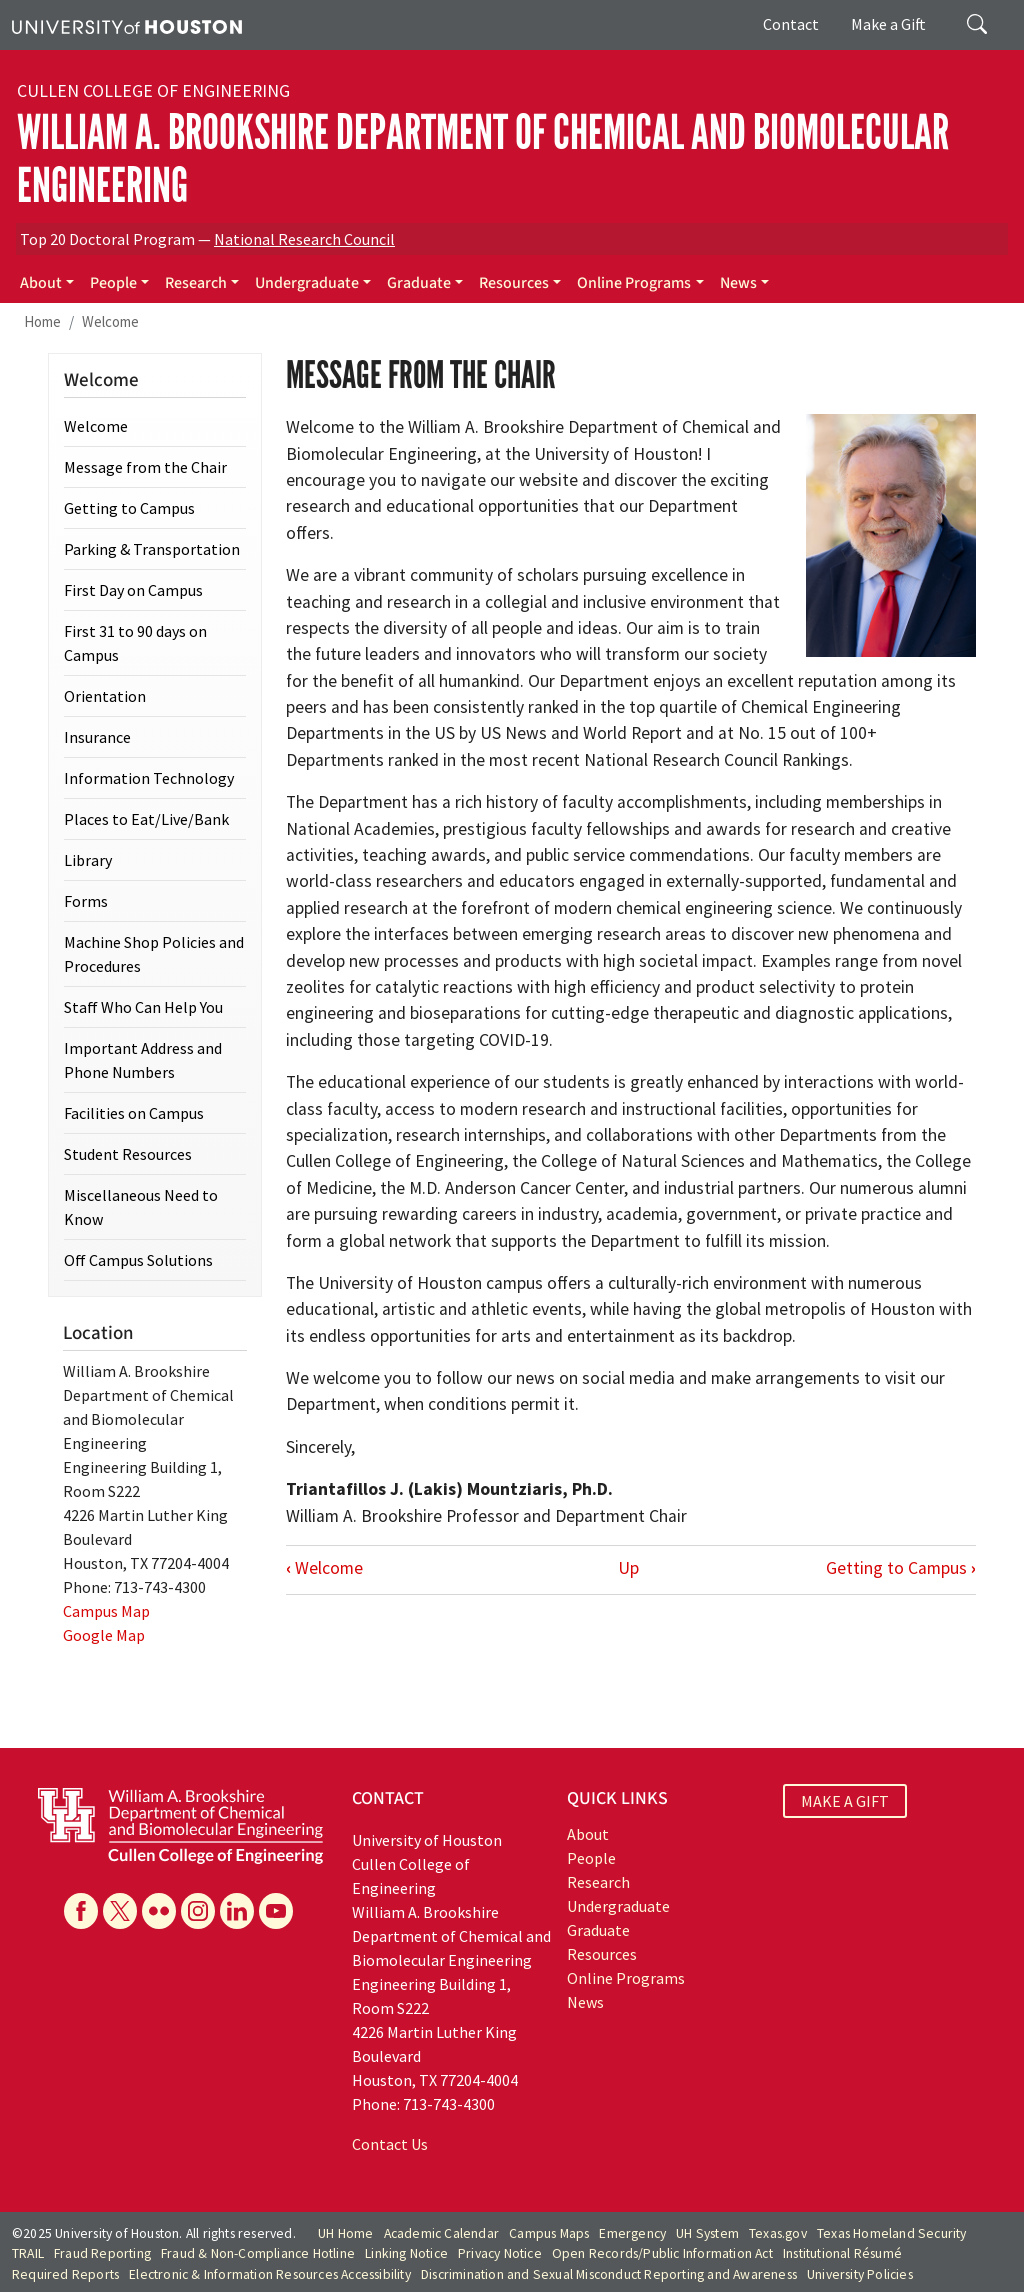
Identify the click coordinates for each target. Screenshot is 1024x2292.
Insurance (97, 737)
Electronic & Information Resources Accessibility (270, 2274)
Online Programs (634, 283)
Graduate (419, 283)
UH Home (345, 2233)
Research (196, 283)
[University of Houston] (127, 25)
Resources (514, 283)
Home (42, 321)
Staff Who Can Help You (143, 1007)
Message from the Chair (145, 467)
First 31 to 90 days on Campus (135, 643)
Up (628, 1568)
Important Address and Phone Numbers (143, 1060)
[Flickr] (159, 1911)
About (41, 283)
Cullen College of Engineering (153, 91)
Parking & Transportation (152, 549)
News (738, 283)
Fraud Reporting (102, 2253)
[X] (120, 1911)
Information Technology (149, 778)
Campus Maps (549, 2233)
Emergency (632, 2233)
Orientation (105, 696)
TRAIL (28, 2253)
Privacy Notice (500, 2253)
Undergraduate (307, 283)
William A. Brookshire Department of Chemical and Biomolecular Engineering (483, 159)
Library (88, 860)
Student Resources (128, 1154)
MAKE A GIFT (845, 1801)
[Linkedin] (237, 1911)
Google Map (104, 1635)
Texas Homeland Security (892, 2233)
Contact (791, 24)
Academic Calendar (441, 2233)
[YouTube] (276, 1911)
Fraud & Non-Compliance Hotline (258, 2253)
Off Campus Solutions (138, 1260)
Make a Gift (888, 24)
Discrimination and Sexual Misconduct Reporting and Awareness (609, 2274)
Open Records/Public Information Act (662, 2253)
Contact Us (390, 2144)
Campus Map (106, 1611)
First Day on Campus (133, 590)
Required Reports (65, 2274)
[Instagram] (198, 1911)
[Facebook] (81, 1911)
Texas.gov (778, 2233)
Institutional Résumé (842, 2253)
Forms (86, 901)
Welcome (110, 321)
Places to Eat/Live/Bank (146, 819)
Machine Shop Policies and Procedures (154, 954)
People (113, 283)
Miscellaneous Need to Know (141, 1207)
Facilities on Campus (134, 1113)
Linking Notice (406, 2253)
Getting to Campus (901, 1568)
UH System (707, 2233)
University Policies (860, 2274)
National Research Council (304, 239)
